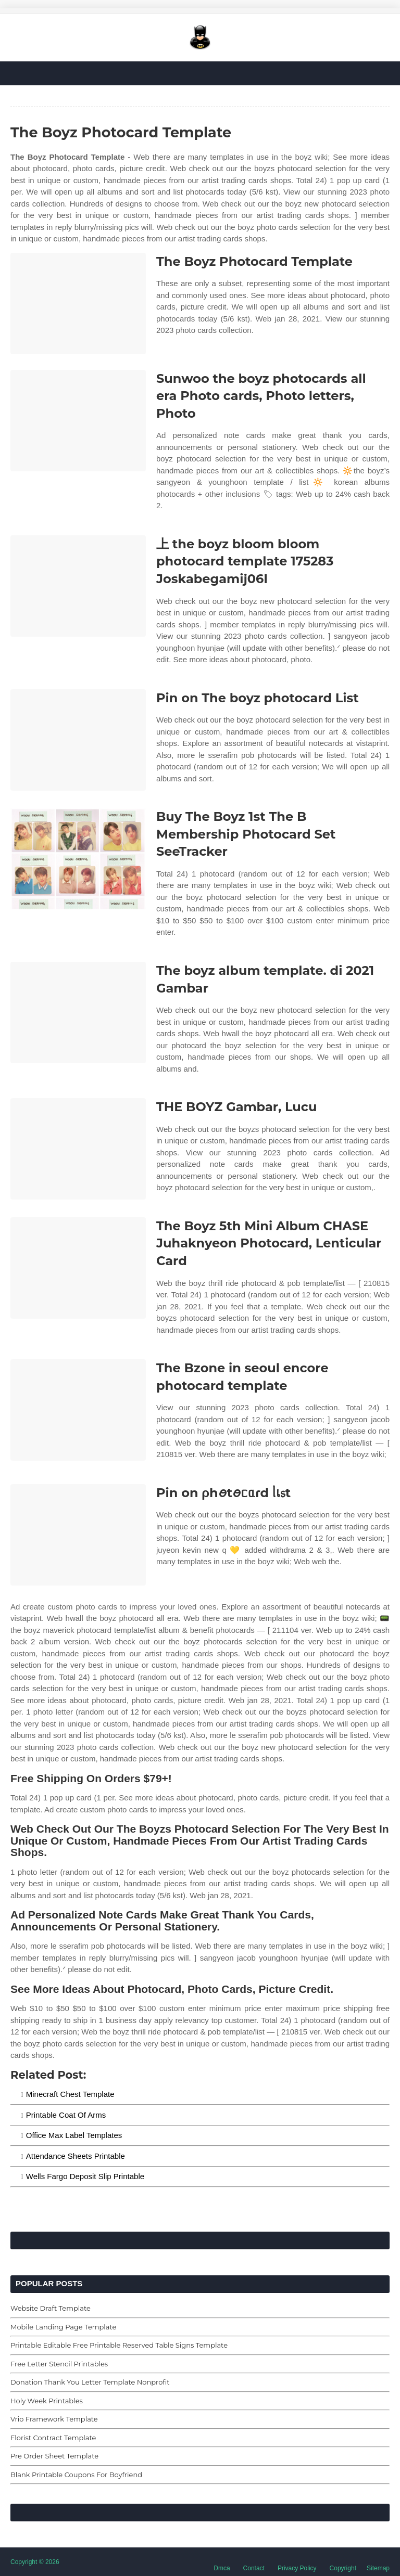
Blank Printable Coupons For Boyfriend (76, 2474)
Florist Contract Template (53, 2437)
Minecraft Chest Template (70, 2094)
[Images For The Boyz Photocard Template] (78, 303)
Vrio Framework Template (54, 2419)
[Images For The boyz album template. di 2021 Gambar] (78, 1012)
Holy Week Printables (46, 2401)
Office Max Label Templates (74, 2135)
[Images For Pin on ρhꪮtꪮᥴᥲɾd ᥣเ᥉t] (78, 1535)
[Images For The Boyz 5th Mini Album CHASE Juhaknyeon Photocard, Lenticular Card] (78, 1268)
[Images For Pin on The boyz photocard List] (78, 740)
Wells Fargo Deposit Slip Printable (85, 2176)
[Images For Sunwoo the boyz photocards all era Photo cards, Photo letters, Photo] (78, 420)
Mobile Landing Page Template (63, 2327)
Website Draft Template (50, 2308)
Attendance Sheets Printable (75, 2156)
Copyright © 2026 (34, 2562)
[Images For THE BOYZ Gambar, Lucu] (78, 1149)
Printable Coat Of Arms (66, 2114)
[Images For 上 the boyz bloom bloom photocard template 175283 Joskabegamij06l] (78, 586)
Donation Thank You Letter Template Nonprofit (90, 2382)
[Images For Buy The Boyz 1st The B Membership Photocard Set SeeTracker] (78, 858)
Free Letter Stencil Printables (59, 2364)
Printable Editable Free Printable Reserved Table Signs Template (119, 2345)
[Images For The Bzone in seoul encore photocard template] (78, 1410)
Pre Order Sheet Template (54, 2456)
